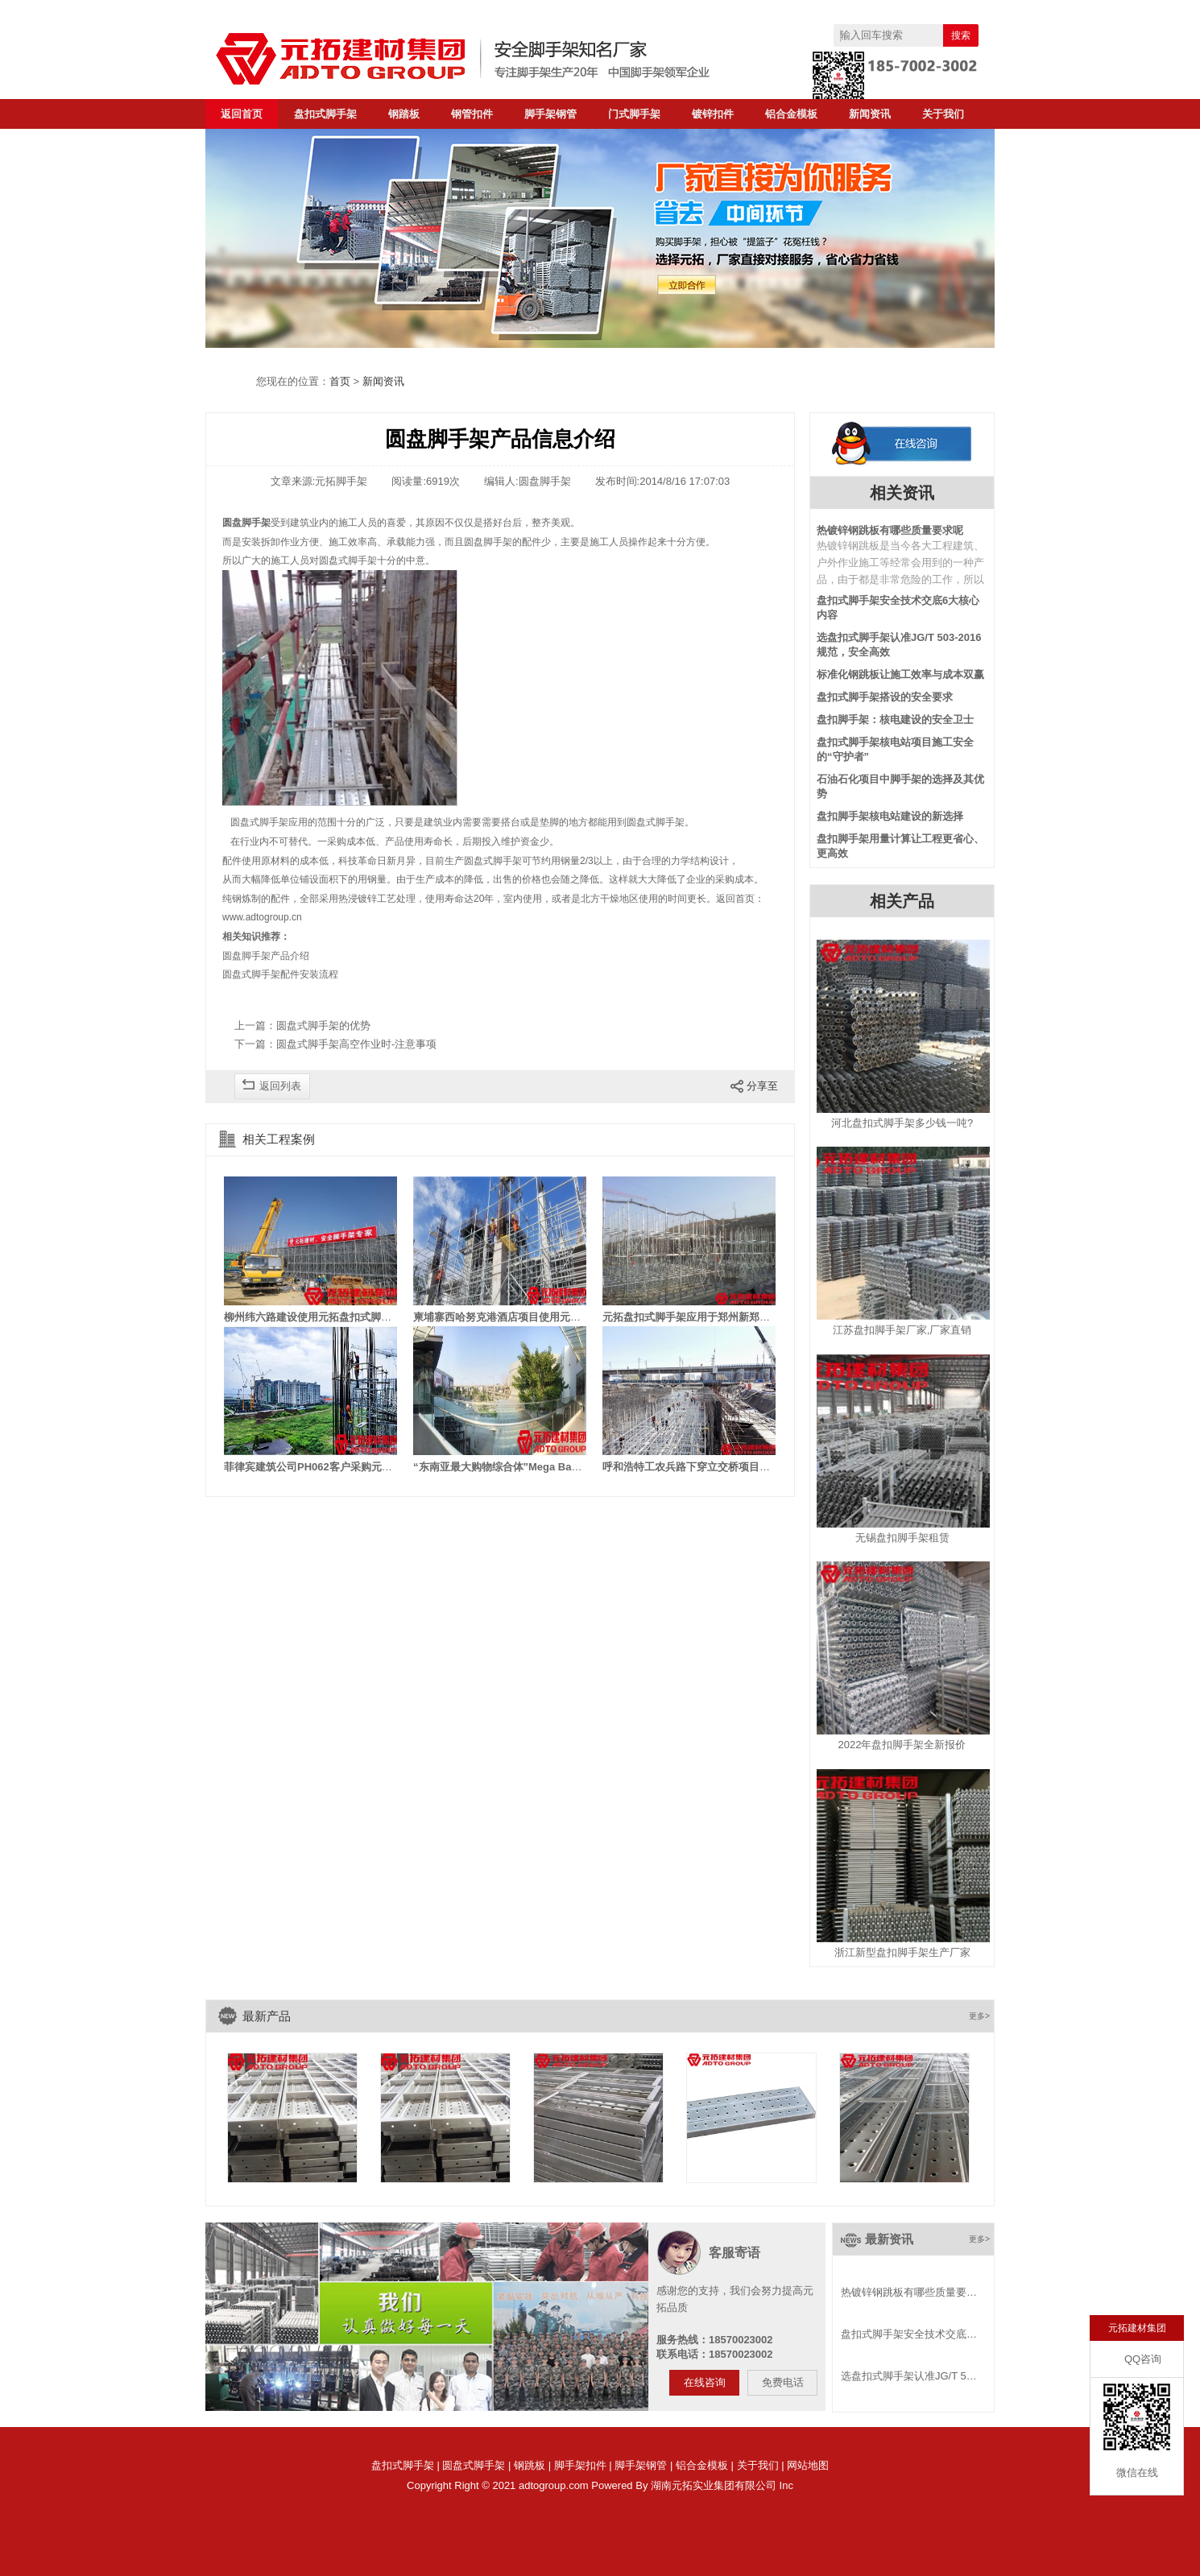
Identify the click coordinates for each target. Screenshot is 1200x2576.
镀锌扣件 (713, 114)
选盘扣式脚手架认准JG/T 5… (909, 2376)
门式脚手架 (634, 114)
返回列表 (280, 1086)
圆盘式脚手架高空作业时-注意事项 (356, 1044)
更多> (979, 2016)
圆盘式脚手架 (473, 2465)
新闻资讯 (870, 114)
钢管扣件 (472, 114)
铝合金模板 (791, 114)
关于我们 (943, 114)
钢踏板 (404, 114)
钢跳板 (529, 2465)
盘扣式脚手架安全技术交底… (909, 2334)
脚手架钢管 (550, 114)
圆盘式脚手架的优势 (323, 1025)
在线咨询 (705, 2382)
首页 (339, 381)
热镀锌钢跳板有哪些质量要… (909, 2292)
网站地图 (808, 2465)
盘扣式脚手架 (325, 114)
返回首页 (242, 114)
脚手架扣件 (580, 2465)
